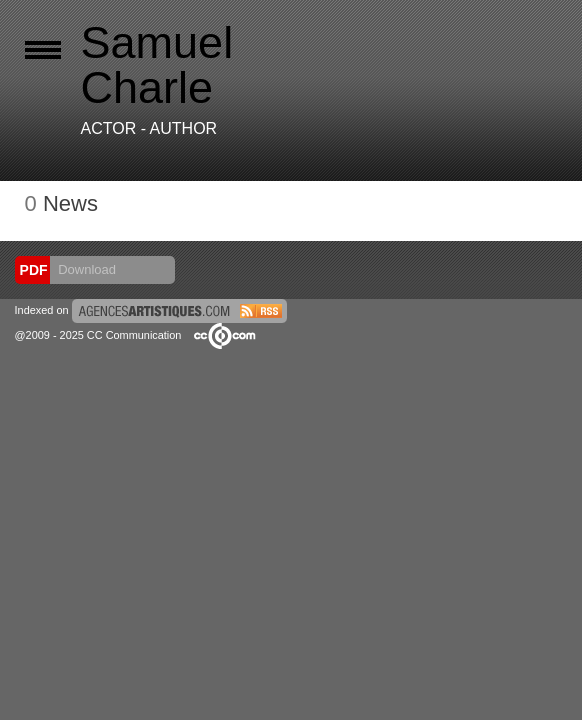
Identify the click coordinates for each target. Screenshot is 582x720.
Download (85, 269)
